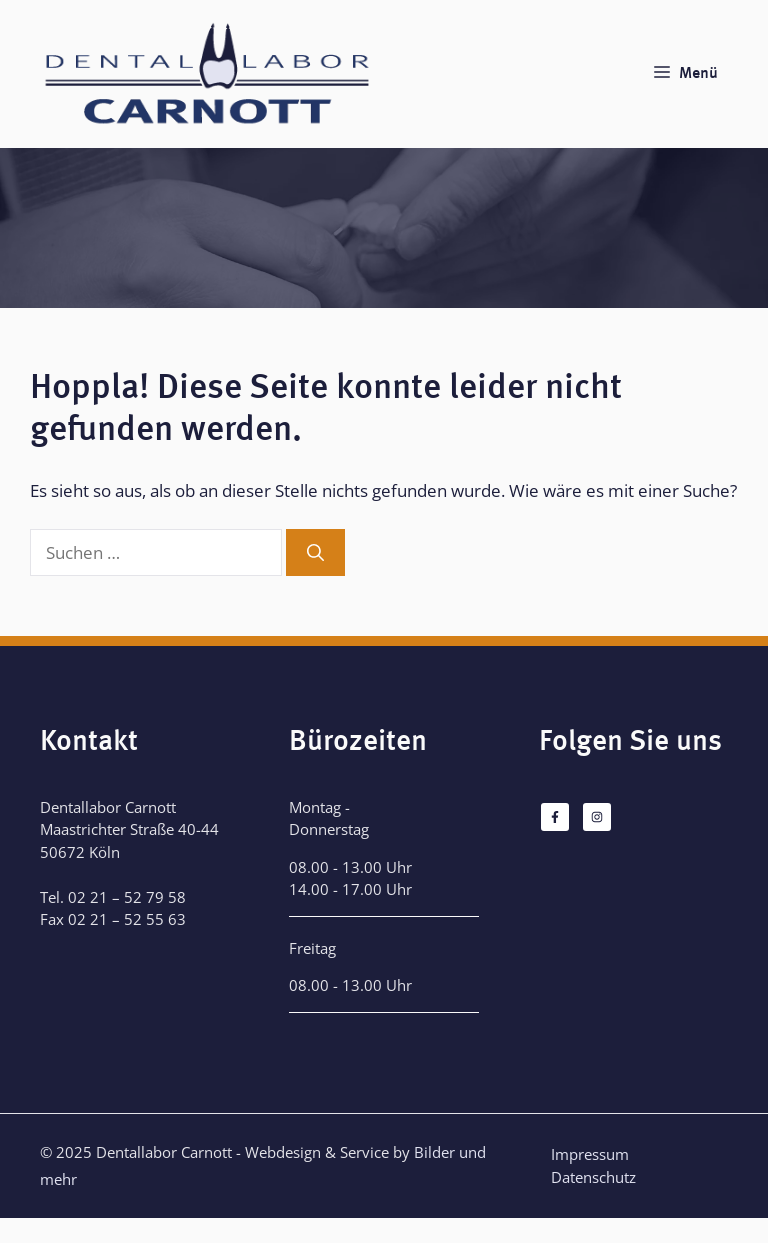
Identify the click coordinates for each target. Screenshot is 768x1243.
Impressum (590, 1154)
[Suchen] (315, 553)
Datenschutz (593, 1177)
